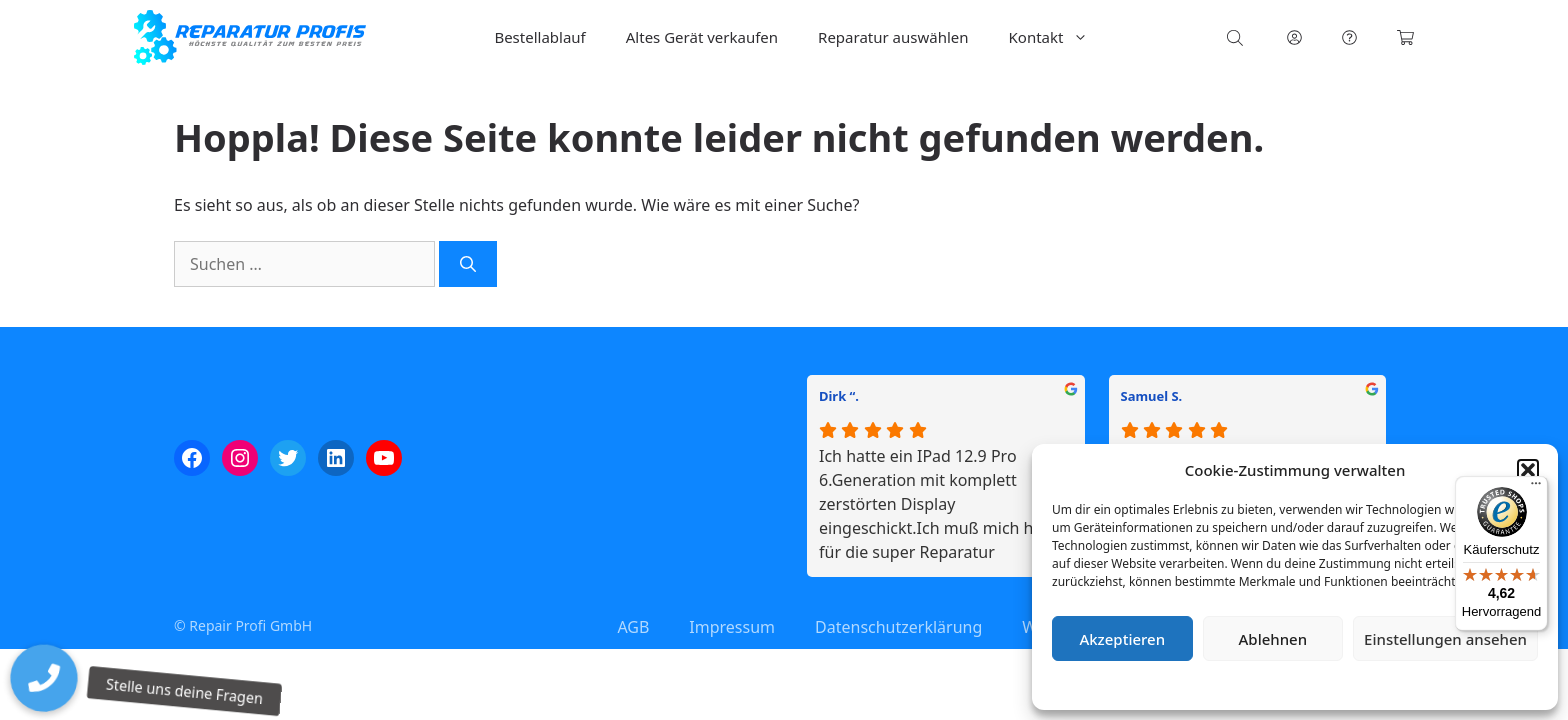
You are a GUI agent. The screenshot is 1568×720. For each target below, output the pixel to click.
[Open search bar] (1237, 37)
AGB (633, 627)
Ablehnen (1273, 639)
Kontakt (1059, 37)
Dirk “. (839, 396)
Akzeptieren (1122, 639)
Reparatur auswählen (893, 37)
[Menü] (1536, 488)
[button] (1528, 470)
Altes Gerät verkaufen (702, 37)
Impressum (1414, 684)
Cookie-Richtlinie (1190, 684)
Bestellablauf (539, 37)
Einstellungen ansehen (1445, 639)
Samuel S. (1152, 396)
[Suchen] (468, 264)
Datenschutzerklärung (1309, 684)
